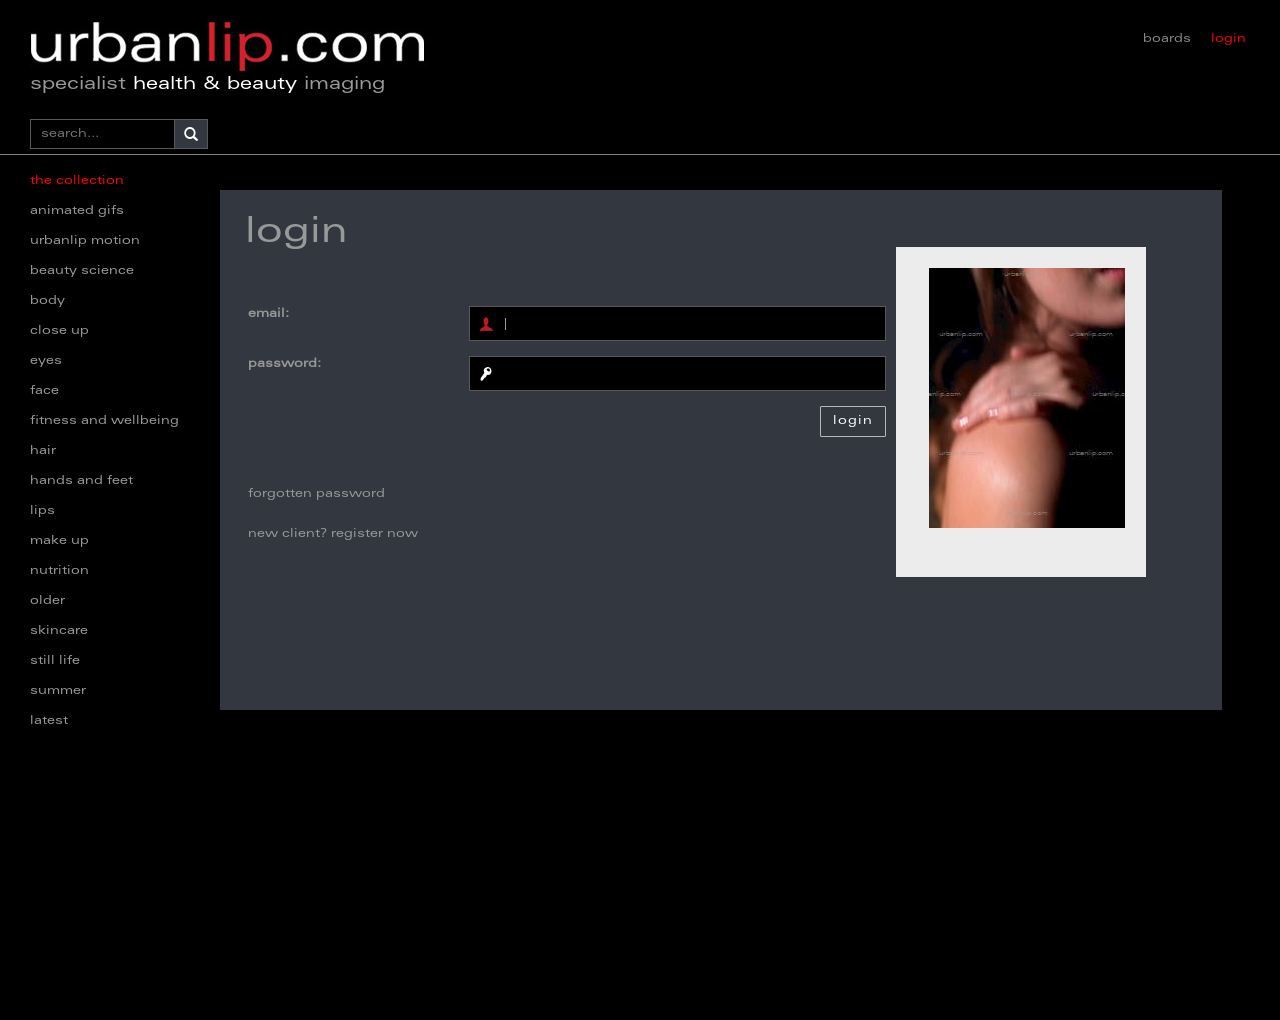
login (1228, 39)
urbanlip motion (85, 241)
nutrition (59, 571)
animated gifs (77, 211)
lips (42, 511)
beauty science (82, 271)
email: (268, 314)
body (47, 301)
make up (59, 541)
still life (55, 661)
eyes (46, 361)
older (47, 601)
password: (284, 364)
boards (1167, 39)
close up (59, 331)
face (44, 391)
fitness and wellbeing (104, 421)
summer (58, 691)
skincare (59, 631)
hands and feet (81, 481)
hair (43, 451)
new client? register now (333, 534)
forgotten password (316, 494)
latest (49, 721)
